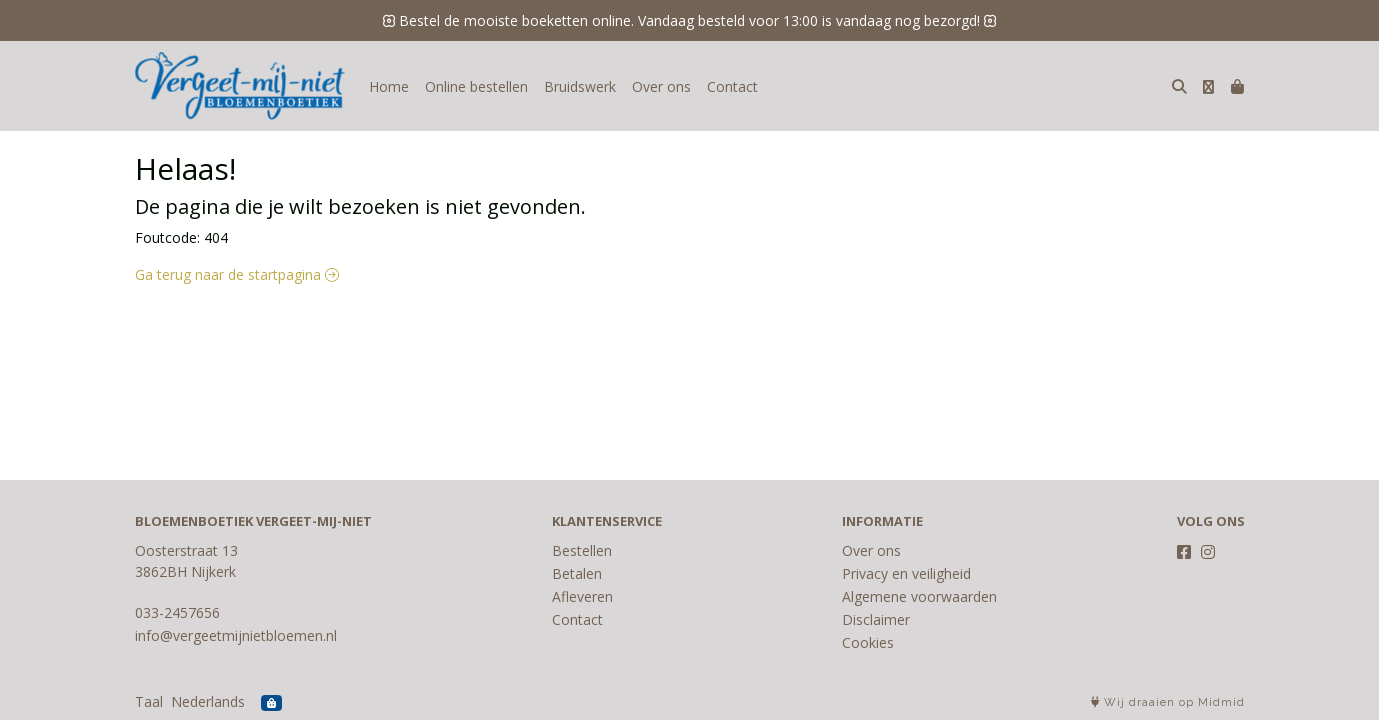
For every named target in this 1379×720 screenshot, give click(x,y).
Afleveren (582, 596)
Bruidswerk (580, 86)
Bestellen (582, 550)
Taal (149, 701)
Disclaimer (876, 619)
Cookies (868, 642)
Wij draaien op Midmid (1168, 702)
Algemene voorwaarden (919, 596)
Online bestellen (476, 86)
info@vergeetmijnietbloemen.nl (236, 635)
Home (389, 86)
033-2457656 (177, 612)
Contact (732, 86)
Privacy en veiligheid (906, 573)
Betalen (577, 573)
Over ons (661, 86)
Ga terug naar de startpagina (237, 274)
